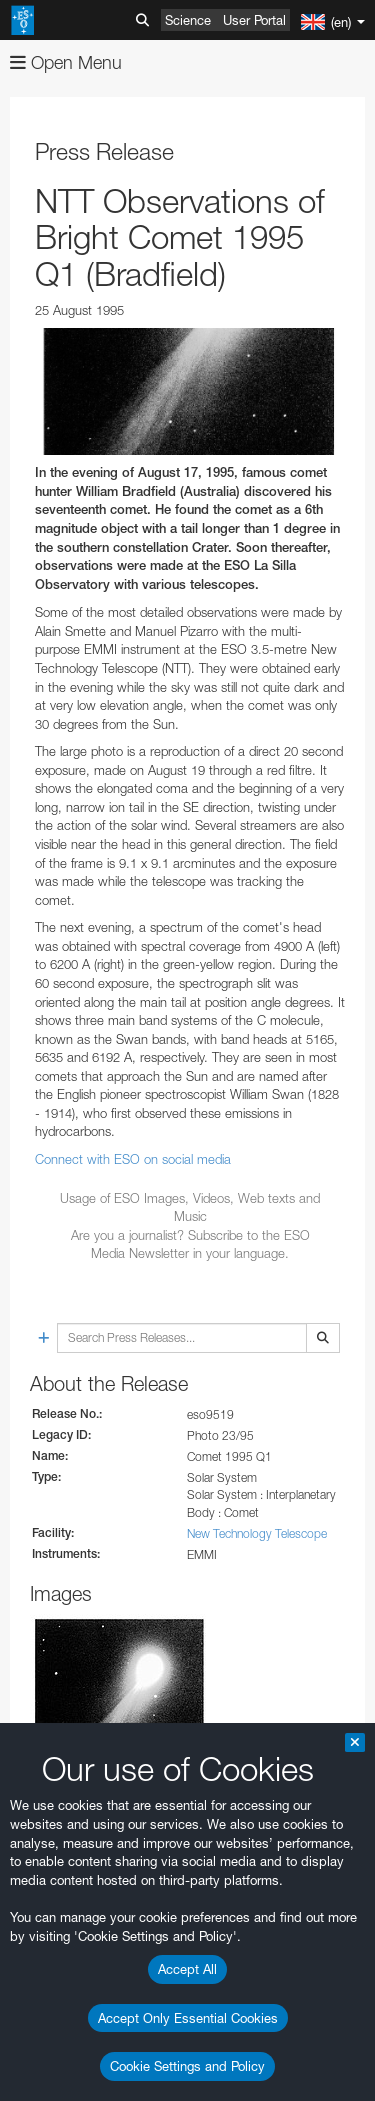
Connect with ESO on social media (133, 1159)
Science (188, 20)
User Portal (254, 20)
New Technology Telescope (257, 1533)
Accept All (187, 1969)
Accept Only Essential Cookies (188, 2018)
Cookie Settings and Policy (187, 2066)
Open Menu (66, 62)
